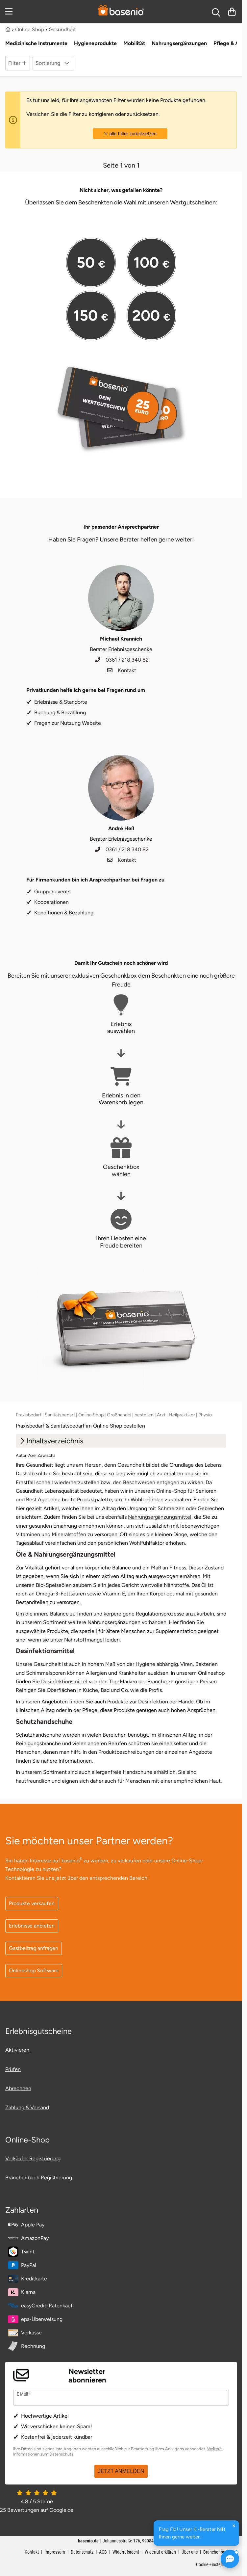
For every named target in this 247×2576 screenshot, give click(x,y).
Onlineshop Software (34, 1970)
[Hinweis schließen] (234, 2526)
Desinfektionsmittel (64, 1681)
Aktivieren (17, 2050)
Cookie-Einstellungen (215, 2564)
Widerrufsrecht (125, 2552)
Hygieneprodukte (95, 43)
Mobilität (134, 43)
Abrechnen (18, 2088)
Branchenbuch (216, 2552)
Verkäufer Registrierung (33, 2158)
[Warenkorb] (231, 11)
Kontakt (121, 670)
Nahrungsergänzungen (179, 43)
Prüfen (13, 2069)
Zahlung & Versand (27, 2107)
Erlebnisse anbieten (32, 1926)
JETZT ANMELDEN (121, 2471)
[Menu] (9, 11)
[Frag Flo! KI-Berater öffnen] (230, 2559)
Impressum (54, 2552)
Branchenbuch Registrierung (38, 2177)
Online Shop (29, 29)
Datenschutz (82, 2552)
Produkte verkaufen (32, 1903)
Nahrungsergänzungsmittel (159, 1517)
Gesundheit (62, 29)
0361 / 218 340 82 (122, 660)
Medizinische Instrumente (36, 43)
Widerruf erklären (160, 2552)
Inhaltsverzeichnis (50, 1440)
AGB (103, 2552)
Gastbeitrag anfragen (33, 1948)
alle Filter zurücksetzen (130, 133)
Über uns (190, 2552)
